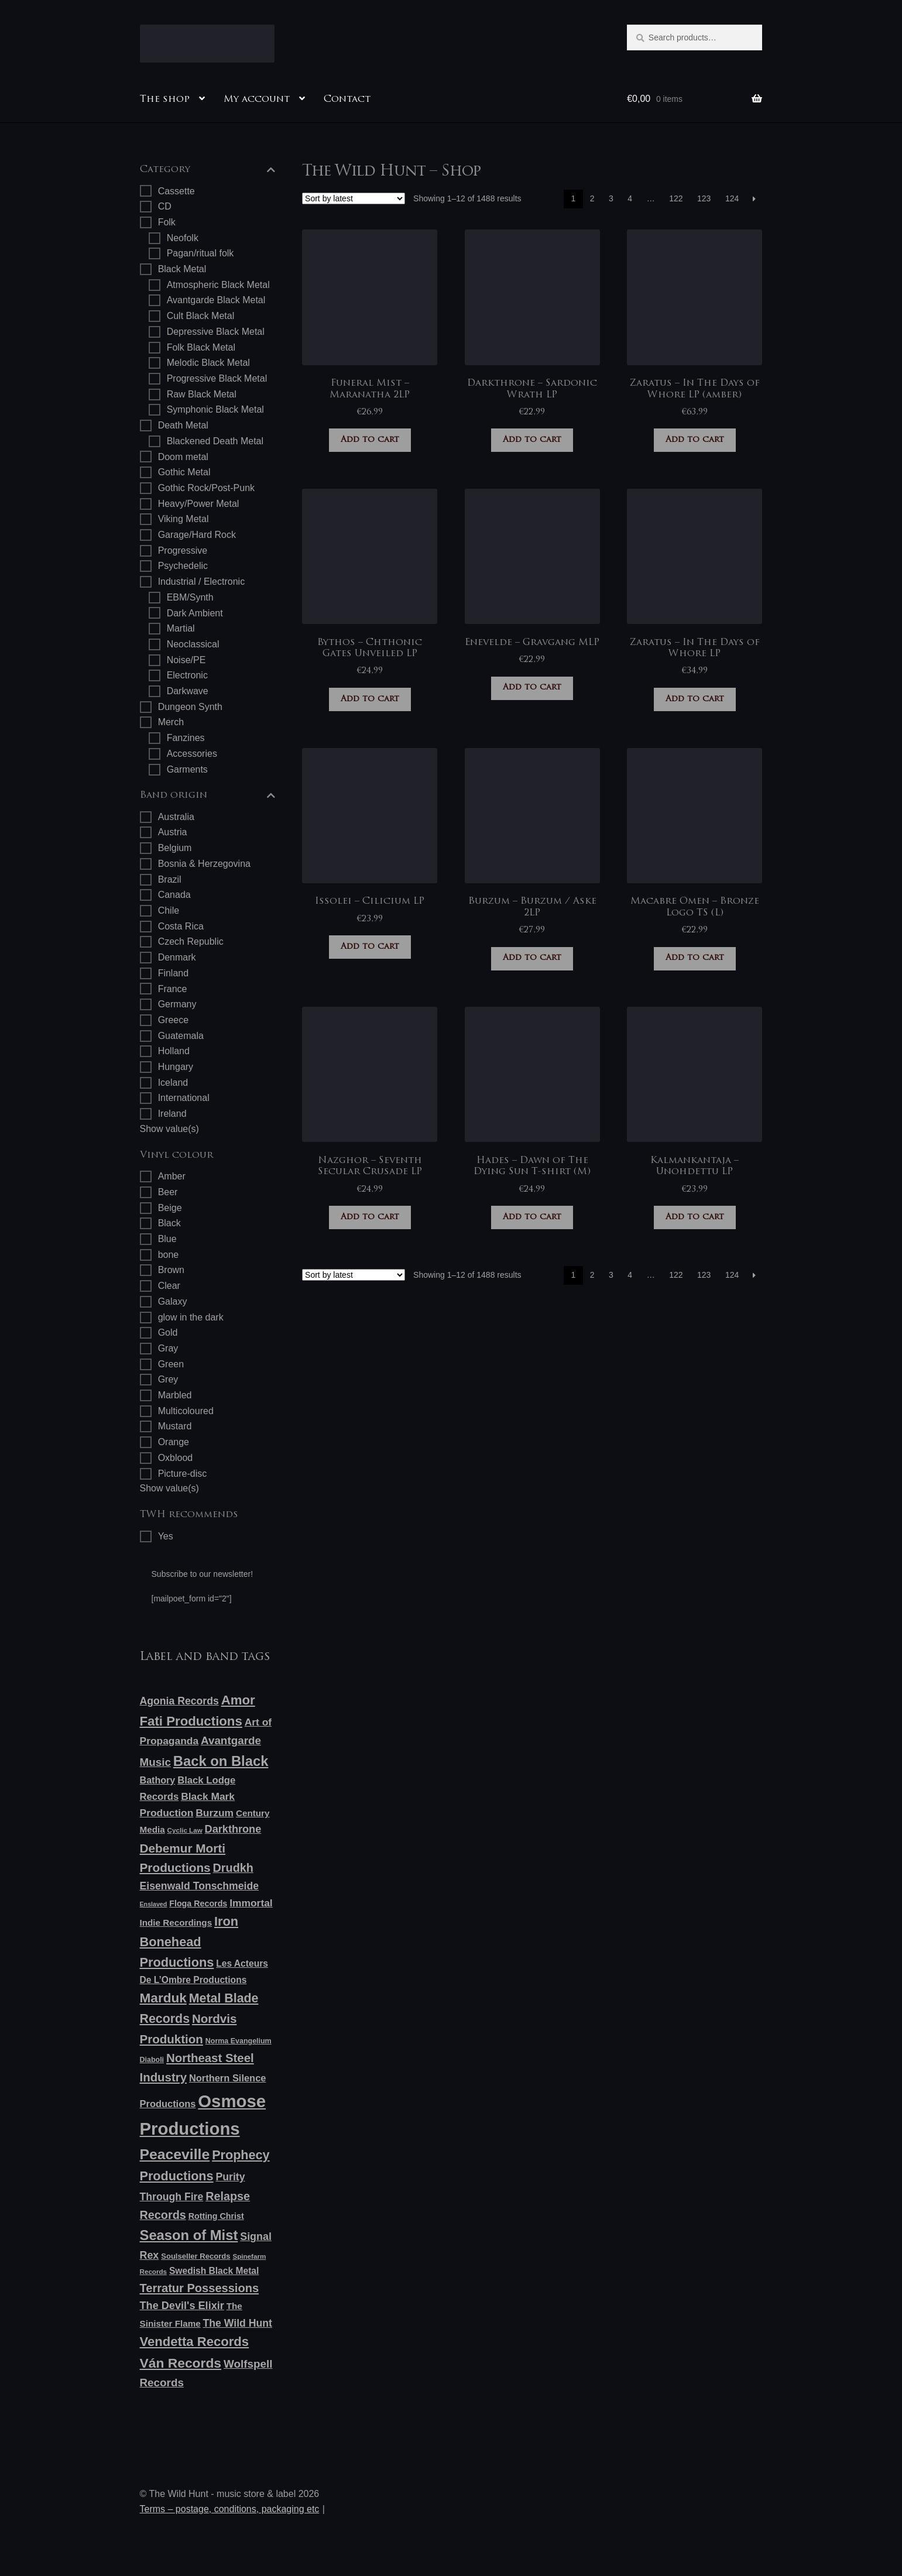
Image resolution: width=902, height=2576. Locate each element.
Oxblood (175, 1458)
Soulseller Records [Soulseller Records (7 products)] (195, 2256)
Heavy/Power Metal (198, 504)
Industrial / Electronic (201, 581)
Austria (172, 832)
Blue (167, 1239)
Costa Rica (181, 926)
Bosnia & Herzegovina (204, 864)
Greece (173, 1020)
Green (171, 1364)
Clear (169, 1286)
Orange (173, 1442)
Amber (172, 1176)
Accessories (192, 754)
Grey (168, 1379)
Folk (167, 222)
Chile (168, 910)
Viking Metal (183, 519)
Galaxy (172, 1301)
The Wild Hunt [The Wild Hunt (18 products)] (237, 2323)
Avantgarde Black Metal (216, 300)
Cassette (176, 191)
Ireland (172, 1114)
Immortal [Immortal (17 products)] (251, 1903)
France (172, 989)
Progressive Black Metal (217, 378)
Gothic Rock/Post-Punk (206, 488)
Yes (165, 1536)
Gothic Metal (184, 472)
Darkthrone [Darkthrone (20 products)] (233, 1829)
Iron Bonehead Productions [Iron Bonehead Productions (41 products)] (189, 1942)
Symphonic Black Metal (215, 409)
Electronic (187, 675)
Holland (174, 1051)
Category (207, 170)
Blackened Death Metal (215, 441)
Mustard (175, 1426)
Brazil (169, 879)
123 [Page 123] (704, 198)
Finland (173, 973)
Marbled (175, 1395)
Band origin (207, 796)
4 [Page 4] (629, 198)
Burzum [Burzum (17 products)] (215, 1813)
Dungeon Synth (190, 707)
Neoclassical (193, 644)
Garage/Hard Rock (197, 535)
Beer (168, 1192)
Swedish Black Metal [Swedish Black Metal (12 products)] (214, 2271)
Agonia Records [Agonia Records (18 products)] (179, 1701)
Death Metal (183, 425)
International (184, 1098)
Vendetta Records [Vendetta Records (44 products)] (194, 2341)
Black (169, 1223)
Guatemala (181, 1036)
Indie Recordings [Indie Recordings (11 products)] (176, 1922)
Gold (168, 1332)
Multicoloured (186, 1411)
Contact (347, 99)
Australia (176, 817)
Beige (170, 1208)
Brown (171, 1270)
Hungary (175, 1067)
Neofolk (182, 238)
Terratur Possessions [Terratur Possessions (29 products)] (199, 2288)
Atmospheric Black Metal (218, 285)
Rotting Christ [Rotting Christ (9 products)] (216, 2216)
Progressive (182, 550)
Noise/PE (186, 660)
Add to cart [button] (370, 439)
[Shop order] (353, 198)
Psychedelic (183, 566)
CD (165, 206)
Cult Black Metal (201, 316)
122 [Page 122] (675, 198)
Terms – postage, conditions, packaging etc (230, 2509)
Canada (174, 895)
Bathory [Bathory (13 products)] (158, 1780)
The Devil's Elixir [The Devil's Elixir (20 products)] (182, 2305)
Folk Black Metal (201, 347)
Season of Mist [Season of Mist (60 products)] (189, 2235)
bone (168, 1255)
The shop (165, 99)
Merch (171, 722)
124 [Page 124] (732, 198)
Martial (181, 628)
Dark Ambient (195, 613)
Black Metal (182, 269)
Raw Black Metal (201, 394)
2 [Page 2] (592, 198)
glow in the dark (191, 1317)
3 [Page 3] (611, 198)
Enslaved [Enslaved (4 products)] (153, 1904)
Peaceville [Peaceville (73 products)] (175, 2154)
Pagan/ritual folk (200, 253)
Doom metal (183, 457)
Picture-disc (182, 1474)
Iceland (173, 1083)
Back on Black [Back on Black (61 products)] (221, 1761)
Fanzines (186, 738)
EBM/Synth (190, 597)
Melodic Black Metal (208, 363)
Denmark (177, 957)
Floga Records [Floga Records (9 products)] (198, 1903)
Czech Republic (191, 941)
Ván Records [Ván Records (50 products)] (181, 2363)
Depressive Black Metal (216, 332)
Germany (177, 1004)
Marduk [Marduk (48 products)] (163, 1998)
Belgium (175, 848)
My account (257, 99)
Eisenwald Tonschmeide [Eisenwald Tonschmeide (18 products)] (199, 1886)
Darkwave (187, 691)
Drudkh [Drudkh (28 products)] (233, 1867)
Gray (168, 1348)
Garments (187, 769)
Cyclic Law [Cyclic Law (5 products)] (185, 1830)
